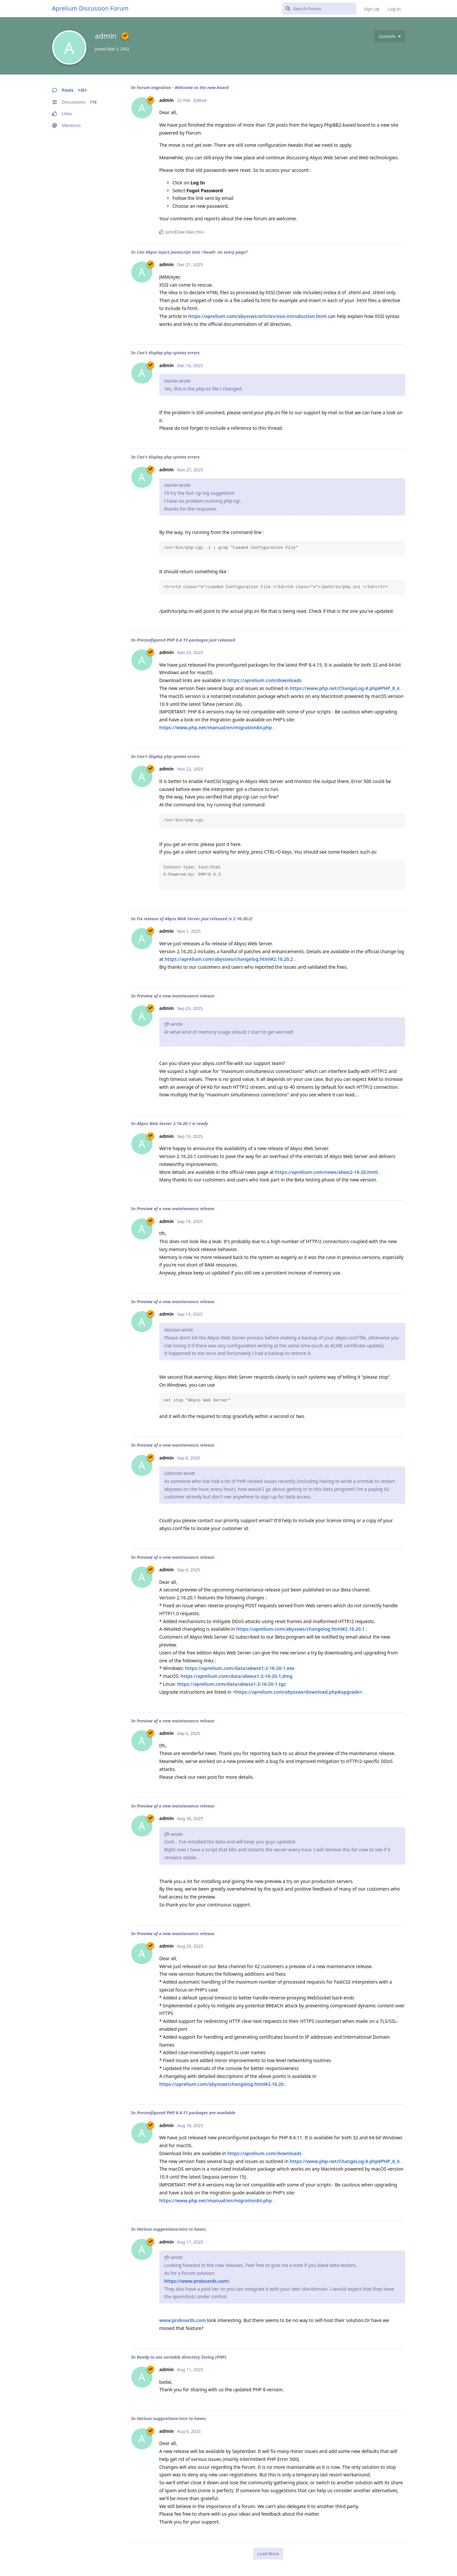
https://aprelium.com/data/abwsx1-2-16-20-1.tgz (231, 1684)
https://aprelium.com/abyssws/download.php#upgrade (297, 1692)
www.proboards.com (182, 2320)
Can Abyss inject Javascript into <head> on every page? (192, 252)
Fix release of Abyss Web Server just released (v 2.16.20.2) (194, 919)
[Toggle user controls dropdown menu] (389, 36)
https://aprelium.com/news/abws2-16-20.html (326, 1172)
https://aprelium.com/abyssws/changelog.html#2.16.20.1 (300, 1629)
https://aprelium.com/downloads (264, 680)
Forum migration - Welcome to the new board (182, 87)
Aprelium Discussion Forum (90, 8)
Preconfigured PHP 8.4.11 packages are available (186, 2113)
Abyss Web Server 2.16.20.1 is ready (172, 1123)
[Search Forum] (319, 9)
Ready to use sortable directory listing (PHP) (181, 2357)
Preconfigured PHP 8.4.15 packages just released (186, 640)
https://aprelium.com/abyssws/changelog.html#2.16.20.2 (229, 959)
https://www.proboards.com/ (197, 2281)
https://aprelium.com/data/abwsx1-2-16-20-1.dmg (237, 1676)
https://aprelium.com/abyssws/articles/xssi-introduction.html (257, 316)
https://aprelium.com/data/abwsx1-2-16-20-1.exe (240, 1668)
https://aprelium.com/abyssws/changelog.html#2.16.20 (221, 2084)
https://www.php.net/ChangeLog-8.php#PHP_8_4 (344, 688)
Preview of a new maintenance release (175, 996)
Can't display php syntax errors (168, 353)
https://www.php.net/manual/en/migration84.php (215, 727)
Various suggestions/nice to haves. (172, 2229)
